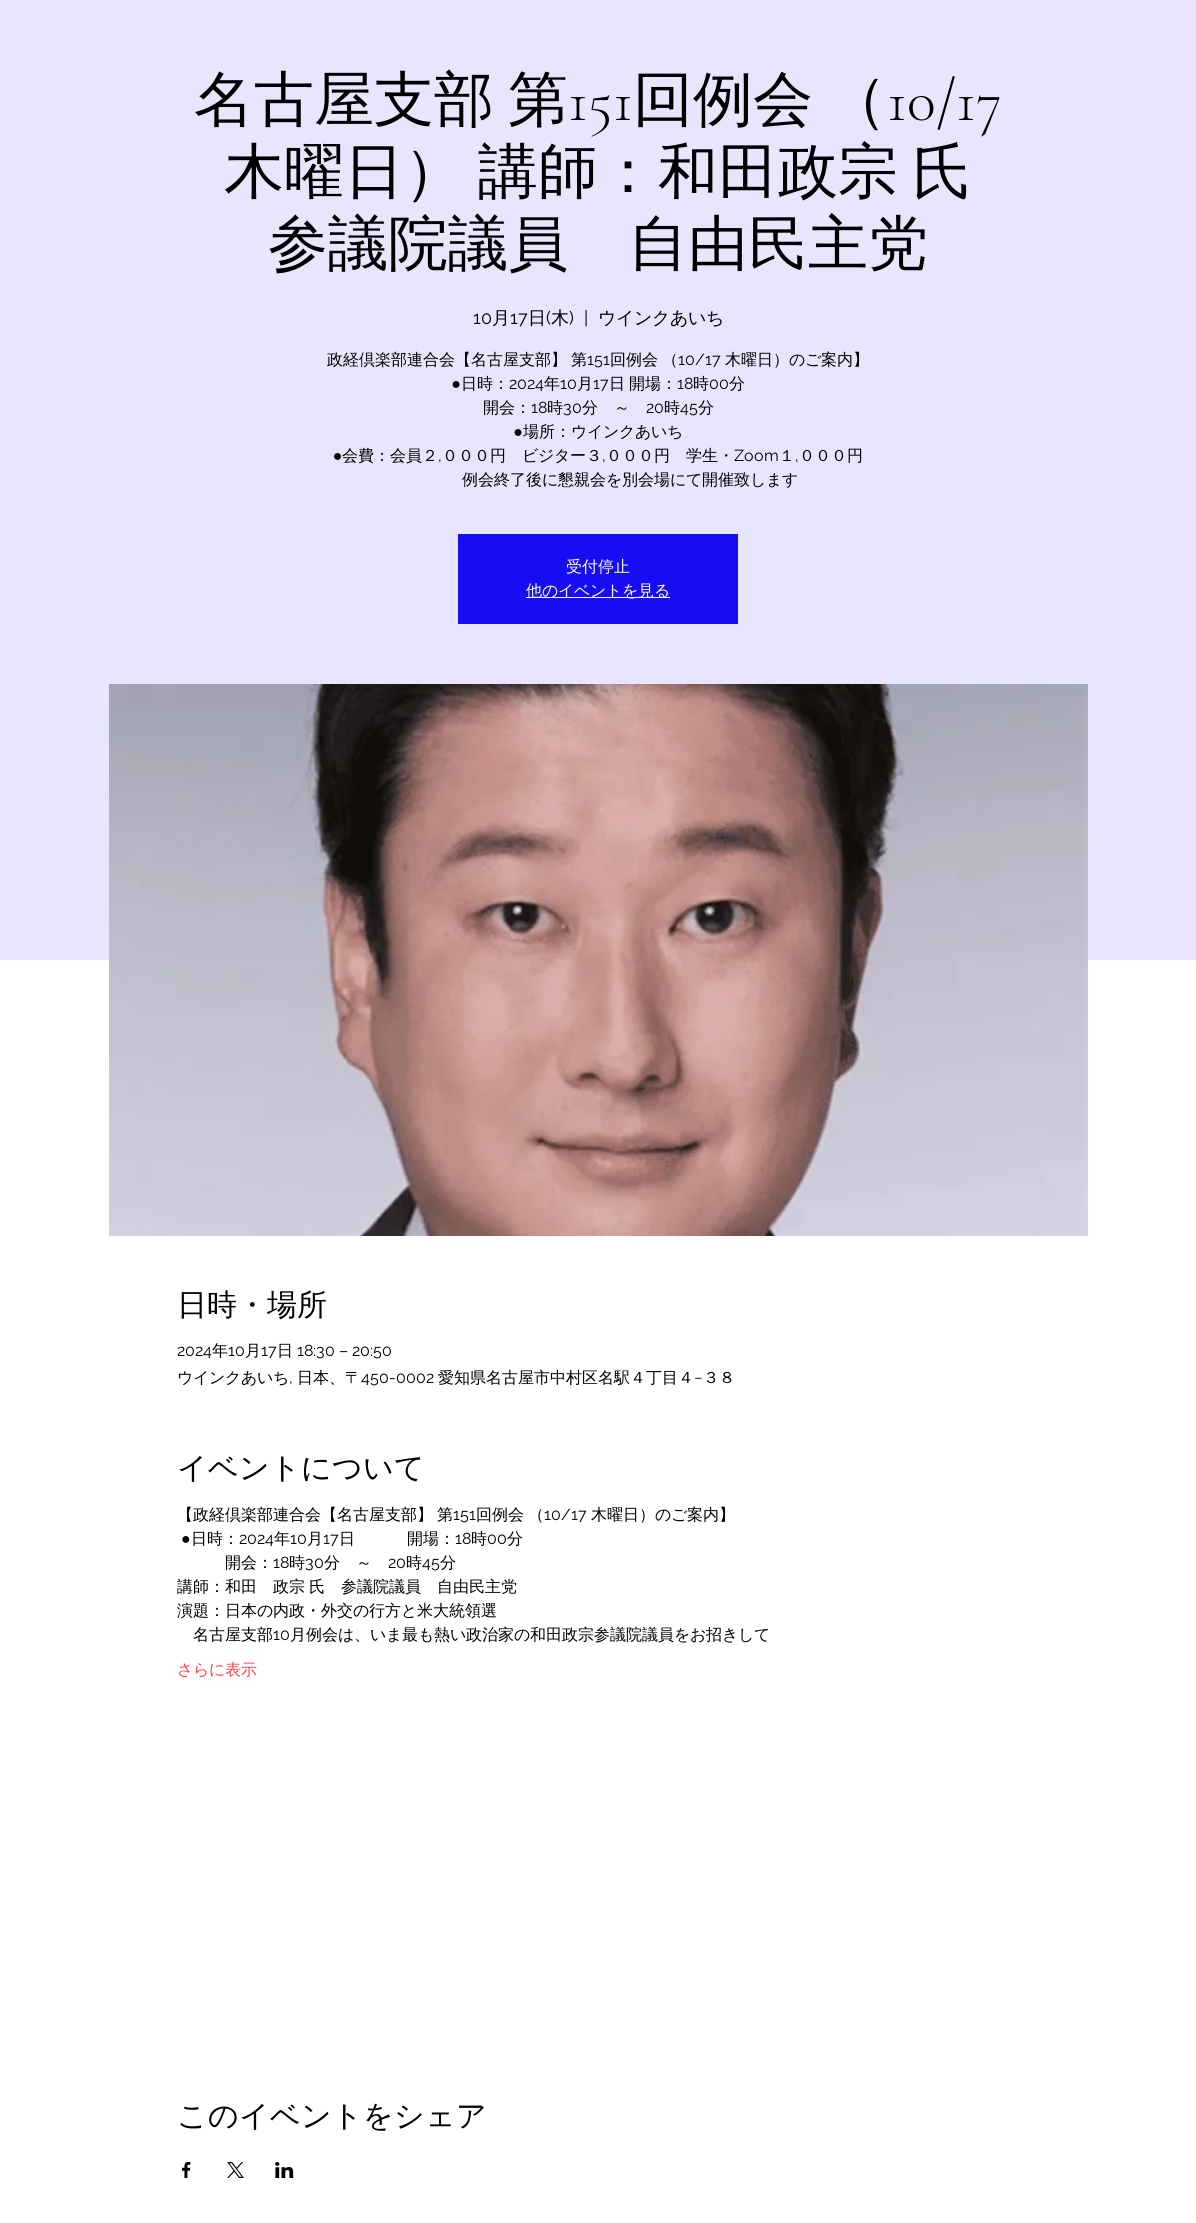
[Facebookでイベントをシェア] (186, 2170)
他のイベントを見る (598, 590)
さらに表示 (217, 1669)
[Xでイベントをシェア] (235, 2170)
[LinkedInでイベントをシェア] (284, 2170)
